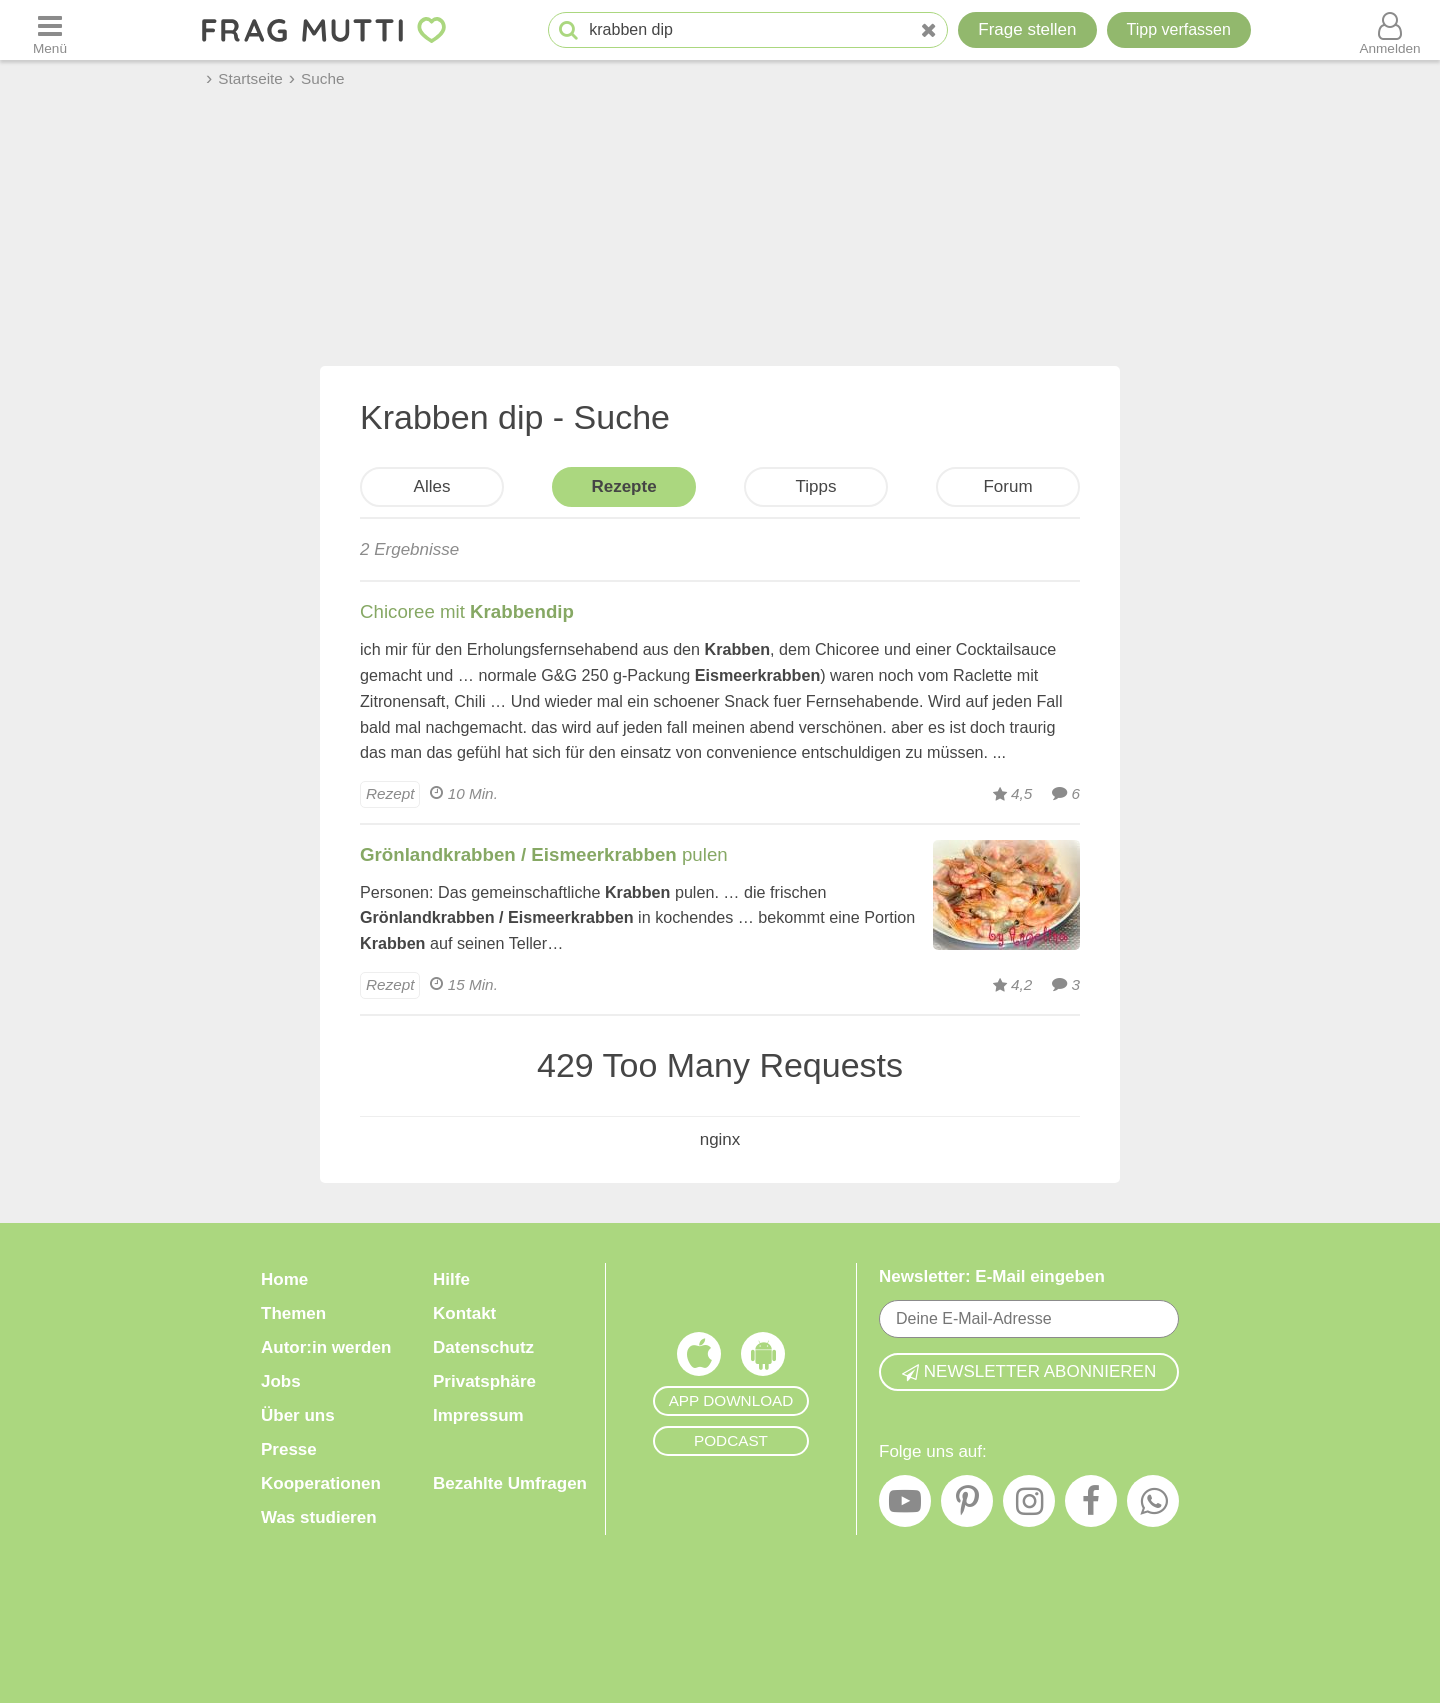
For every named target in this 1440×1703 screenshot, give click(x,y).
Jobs (281, 1381)
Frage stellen (1027, 29)
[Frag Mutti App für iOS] (699, 1359)
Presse (289, 1449)
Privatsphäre (484, 1381)
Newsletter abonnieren (1029, 1371)
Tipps (816, 486)
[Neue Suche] (929, 30)
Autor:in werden (326, 1347)
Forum (1007, 486)
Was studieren (319, 1517)
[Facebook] (1091, 1506)
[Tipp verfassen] (1179, 30)
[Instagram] (1029, 1506)
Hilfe (451, 1279)
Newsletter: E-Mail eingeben (992, 1276)
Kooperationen (321, 1483)
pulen (544, 854)
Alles (432, 486)
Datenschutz (483, 1347)
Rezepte (623, 486)
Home (284, 1279)
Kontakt (464, 1313)
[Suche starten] (568, 30)
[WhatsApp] (1153, 1506)
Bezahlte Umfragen (510, 1483)
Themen (293, 1313)
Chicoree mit (467, 611)
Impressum (478, 1415)
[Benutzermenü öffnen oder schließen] (1390, 30)
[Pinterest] (967, 1506)
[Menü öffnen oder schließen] (50, 30)
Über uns (298, 1415)
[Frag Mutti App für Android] (763, 1359)
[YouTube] (905, 1506)
